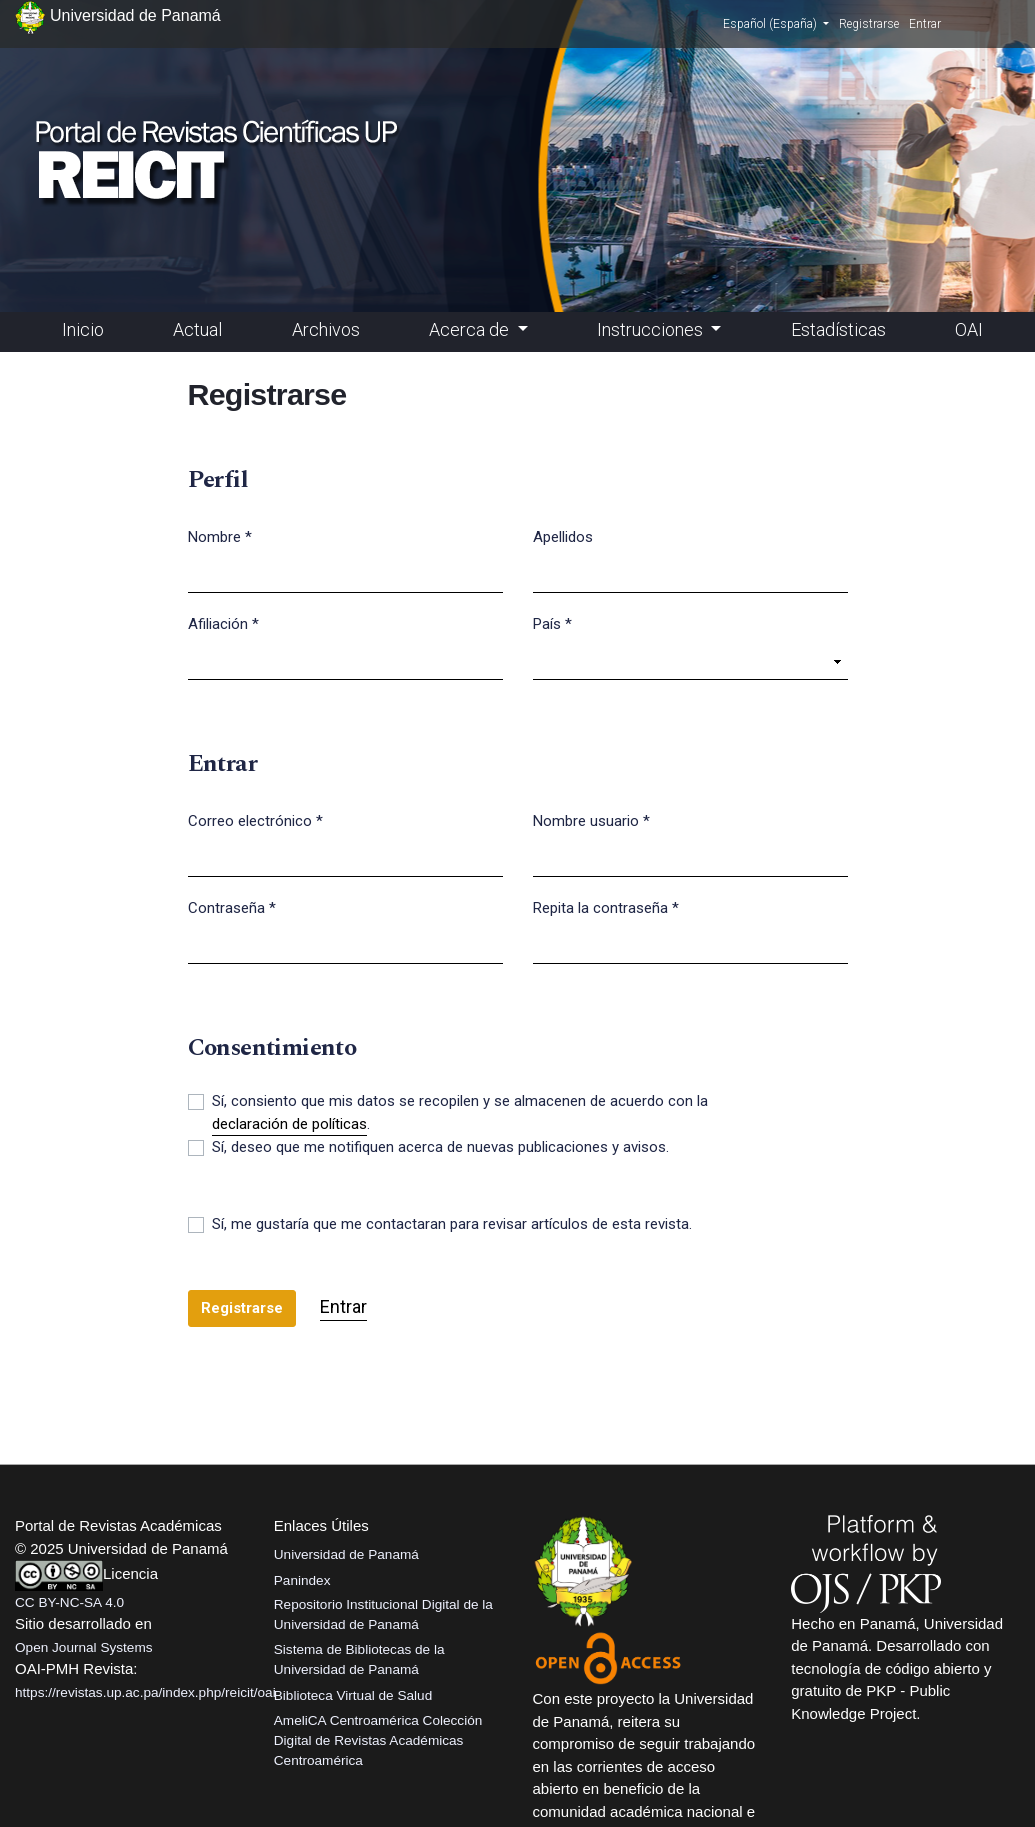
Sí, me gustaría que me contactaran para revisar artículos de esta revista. (452, 1224)
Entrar (925, 24)
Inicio (83, 329)
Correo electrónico (255, 820)
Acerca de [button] (471, 329)
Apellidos (563, 537)
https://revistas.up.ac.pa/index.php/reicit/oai (145, 1692)
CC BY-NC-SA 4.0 (69, 1602)
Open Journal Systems (84, 1647)
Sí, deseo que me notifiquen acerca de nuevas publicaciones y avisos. (440, 1147)
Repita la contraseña (606, 907)
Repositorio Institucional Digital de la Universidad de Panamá (383, 1614)
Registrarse (869, 24)
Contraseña (232, 907)
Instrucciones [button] (652, 329)
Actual (197, 329)
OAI (969, 329)
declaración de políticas (289, 1124)
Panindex (302, 1580)
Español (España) (776, 23)
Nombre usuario (591, 820)
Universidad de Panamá (346, 1554)
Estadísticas (838, 329)
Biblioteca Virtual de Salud (353, 1695)
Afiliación (223, 623)
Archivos (326, 329)
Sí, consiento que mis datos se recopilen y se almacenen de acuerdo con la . (460, 1114)
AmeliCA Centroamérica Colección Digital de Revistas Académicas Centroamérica (378, 1741)
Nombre (220, 536)
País (552, 623)
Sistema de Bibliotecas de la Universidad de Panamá (359, 1659)
